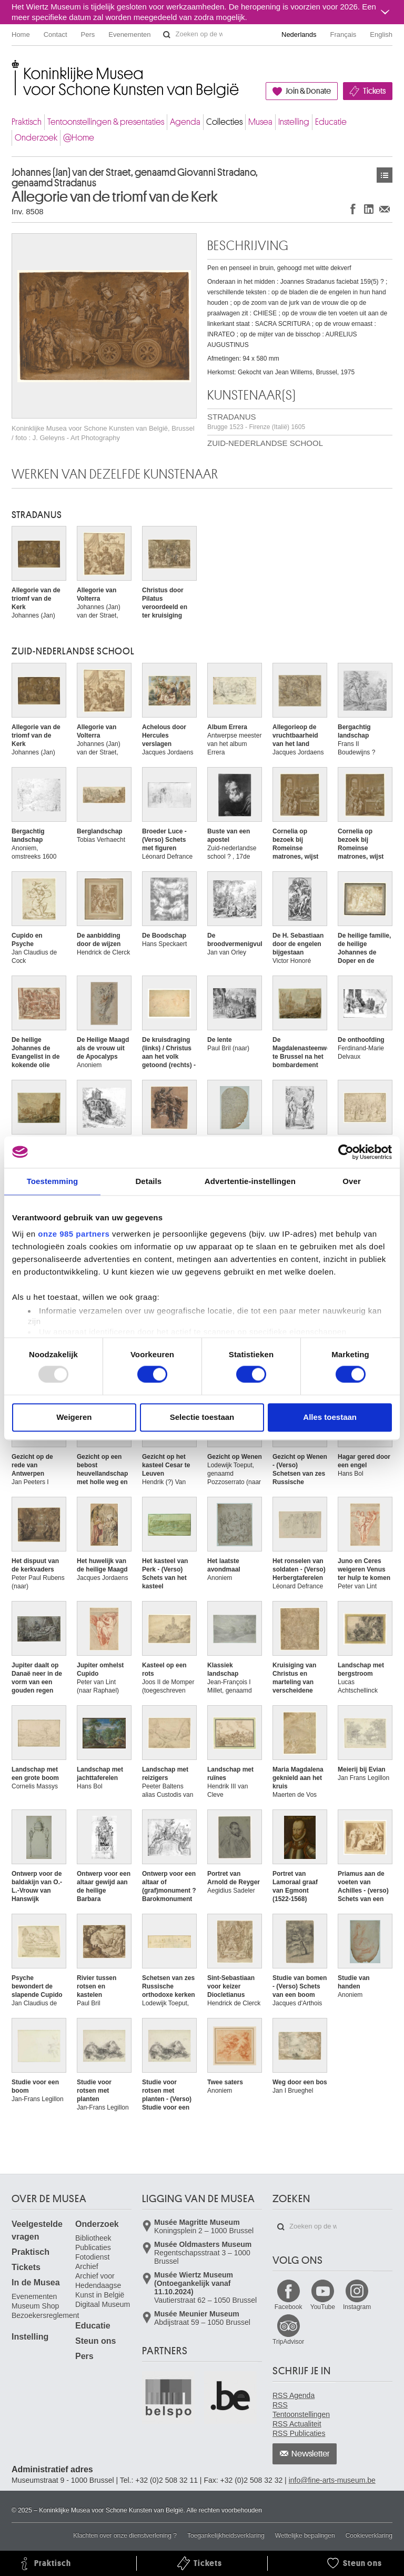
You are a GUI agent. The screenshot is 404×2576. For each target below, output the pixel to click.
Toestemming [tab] (52, 1181)
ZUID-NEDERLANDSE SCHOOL (265, 443)
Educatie (331, 121)
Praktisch (27, 121)
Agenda (185, 121)
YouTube (322, 2307)
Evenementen (129, 34)
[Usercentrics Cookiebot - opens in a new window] (346, 1152)
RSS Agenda (293, 2395)
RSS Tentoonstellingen (301, 2410)
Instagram (357, 2307)
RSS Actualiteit (296, 2424)
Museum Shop (35, 2306)
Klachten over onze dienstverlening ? (125, 2535)
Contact (55, 34)
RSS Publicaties (298, 2433)
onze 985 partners (73, 1233)
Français (343, 34)
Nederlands (299, 34)
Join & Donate (308, 91)
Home (21, 34)
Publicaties (93, 2247)
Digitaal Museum (102, 2304)
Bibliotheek (93, 2238)
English (381, 34)
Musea (260, 121)
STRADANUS (256, 421)
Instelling (293, 121)
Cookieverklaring (369, 2535)
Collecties (224, 121)
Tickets (374, 91)
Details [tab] (148, 1181)
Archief (86, 2266)
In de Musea (36, 2282)
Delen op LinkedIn (369, 208)
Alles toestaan (330, 1417)
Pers (88, 34)
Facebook (288, 2307)
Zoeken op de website (167, 35)
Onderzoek (36, 137)
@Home (78, 137)
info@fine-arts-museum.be (332, 2480)
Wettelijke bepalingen (305, 2535)
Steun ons (95, 2340)
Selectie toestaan (202, 1417)
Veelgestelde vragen (37, 2230)
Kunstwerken (384, 175)
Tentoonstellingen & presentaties (105, 121)
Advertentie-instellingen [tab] (250, 1181)
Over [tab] (351, 1181)
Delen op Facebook (353, 208)
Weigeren (74, 1417)
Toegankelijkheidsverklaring (226, 2535)
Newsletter (310, 2454)
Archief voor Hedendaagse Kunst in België (99, 2285)
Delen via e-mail (384, 208)
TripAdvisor (288, 2341)
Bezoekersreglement (45, 2315)
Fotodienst (92, 2257)
